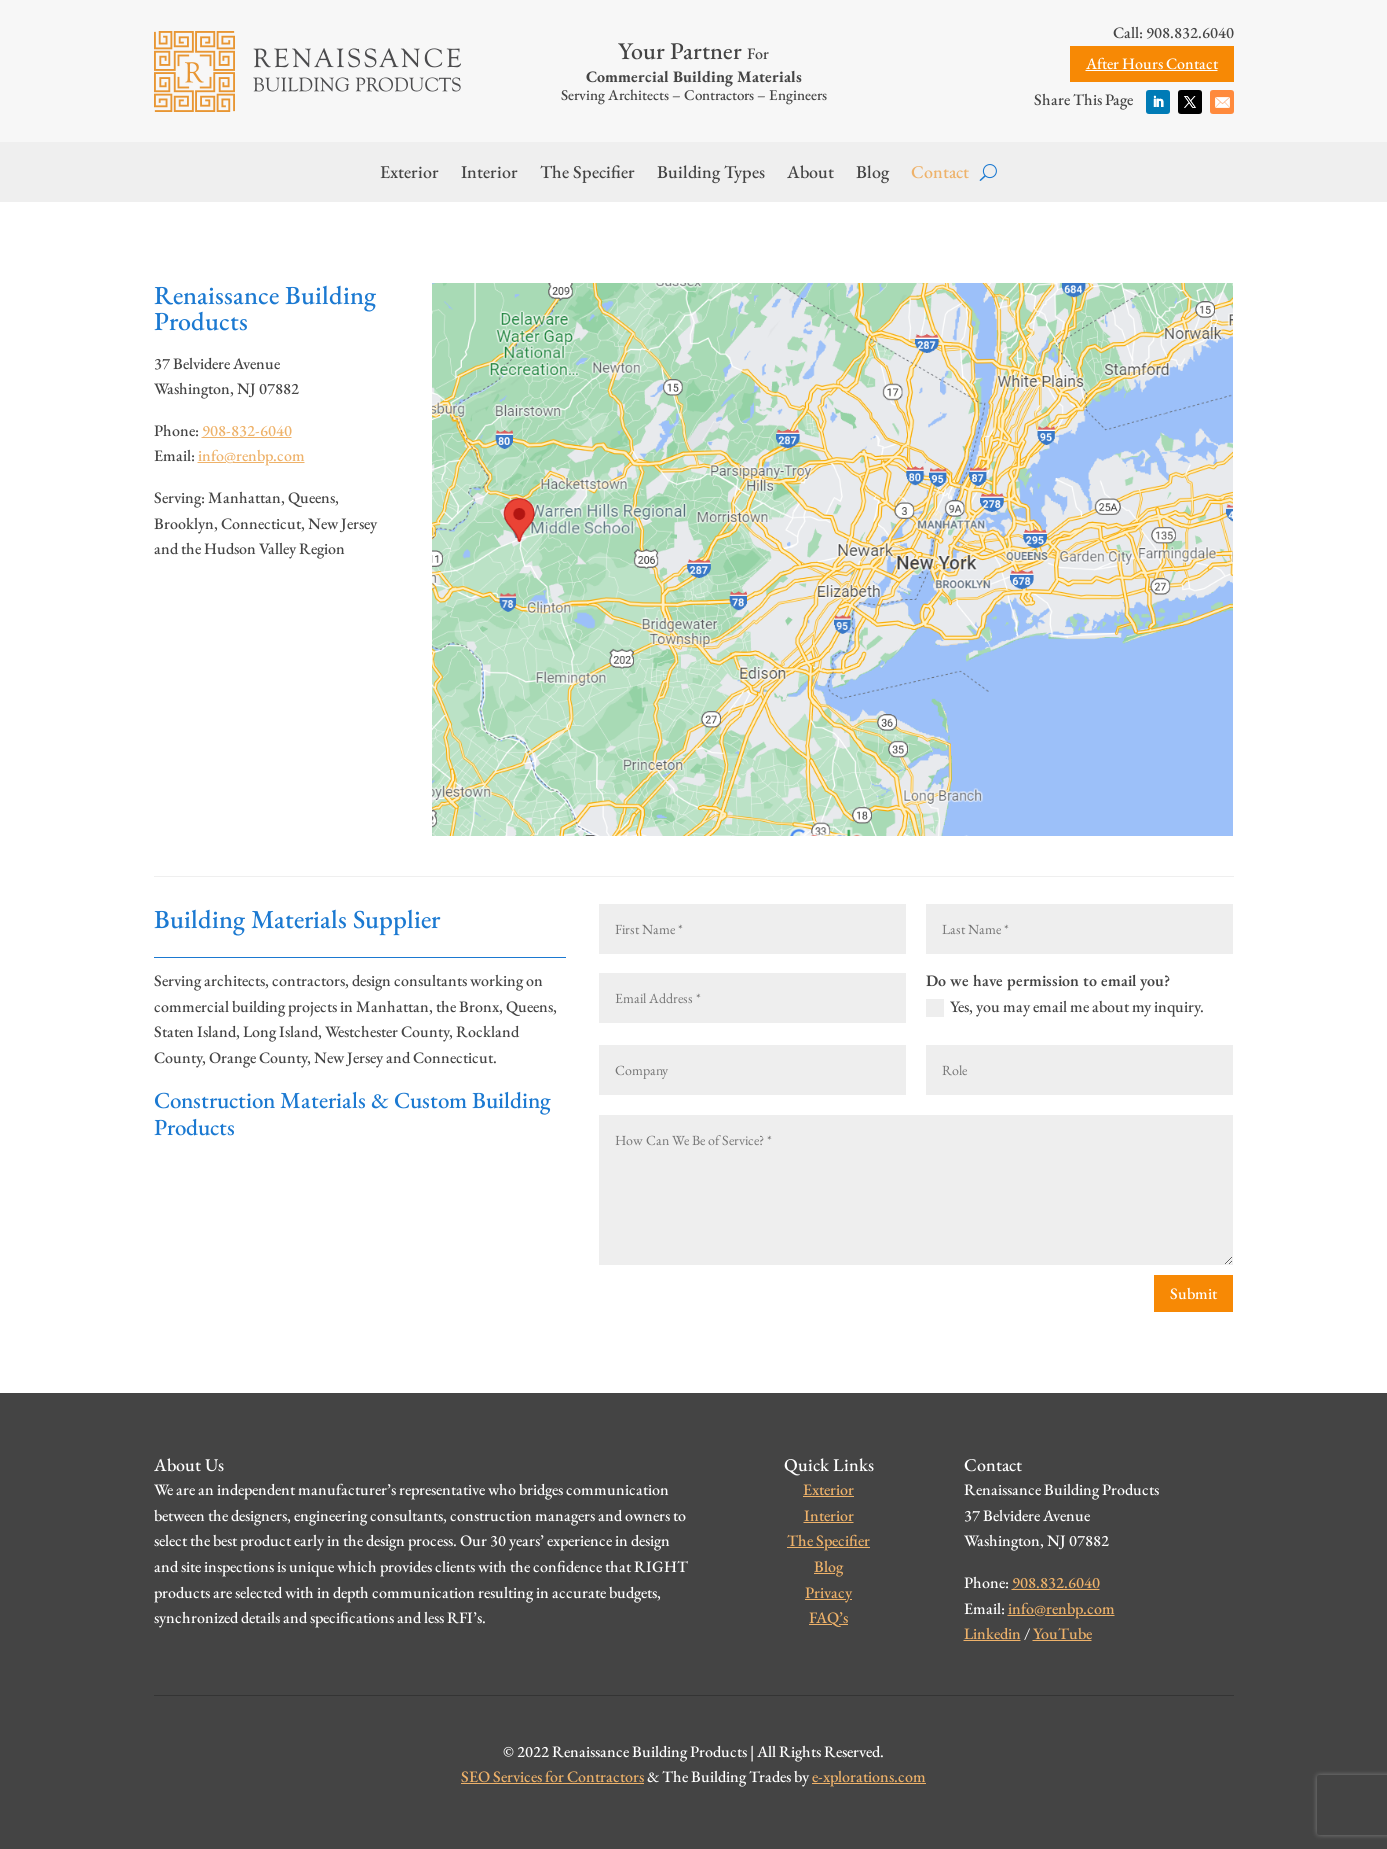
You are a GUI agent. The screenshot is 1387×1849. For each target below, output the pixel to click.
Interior (489, 174)
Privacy (828, 1592)
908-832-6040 (247, 430)
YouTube (1062, 1633)
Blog (872, 174)
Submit (1193, 1293)
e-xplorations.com (869, 1776)
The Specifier (587, 174)
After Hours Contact (1152, 63)
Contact (940, 174)
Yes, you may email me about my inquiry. (1065, 1008)
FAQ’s (828, 1617)
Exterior (409, 174)
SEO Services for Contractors (552, 1776)
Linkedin (992, 1633)
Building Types (711, 174)
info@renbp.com (251, 455)
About (810, 174)
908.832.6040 (1056, 1582)
